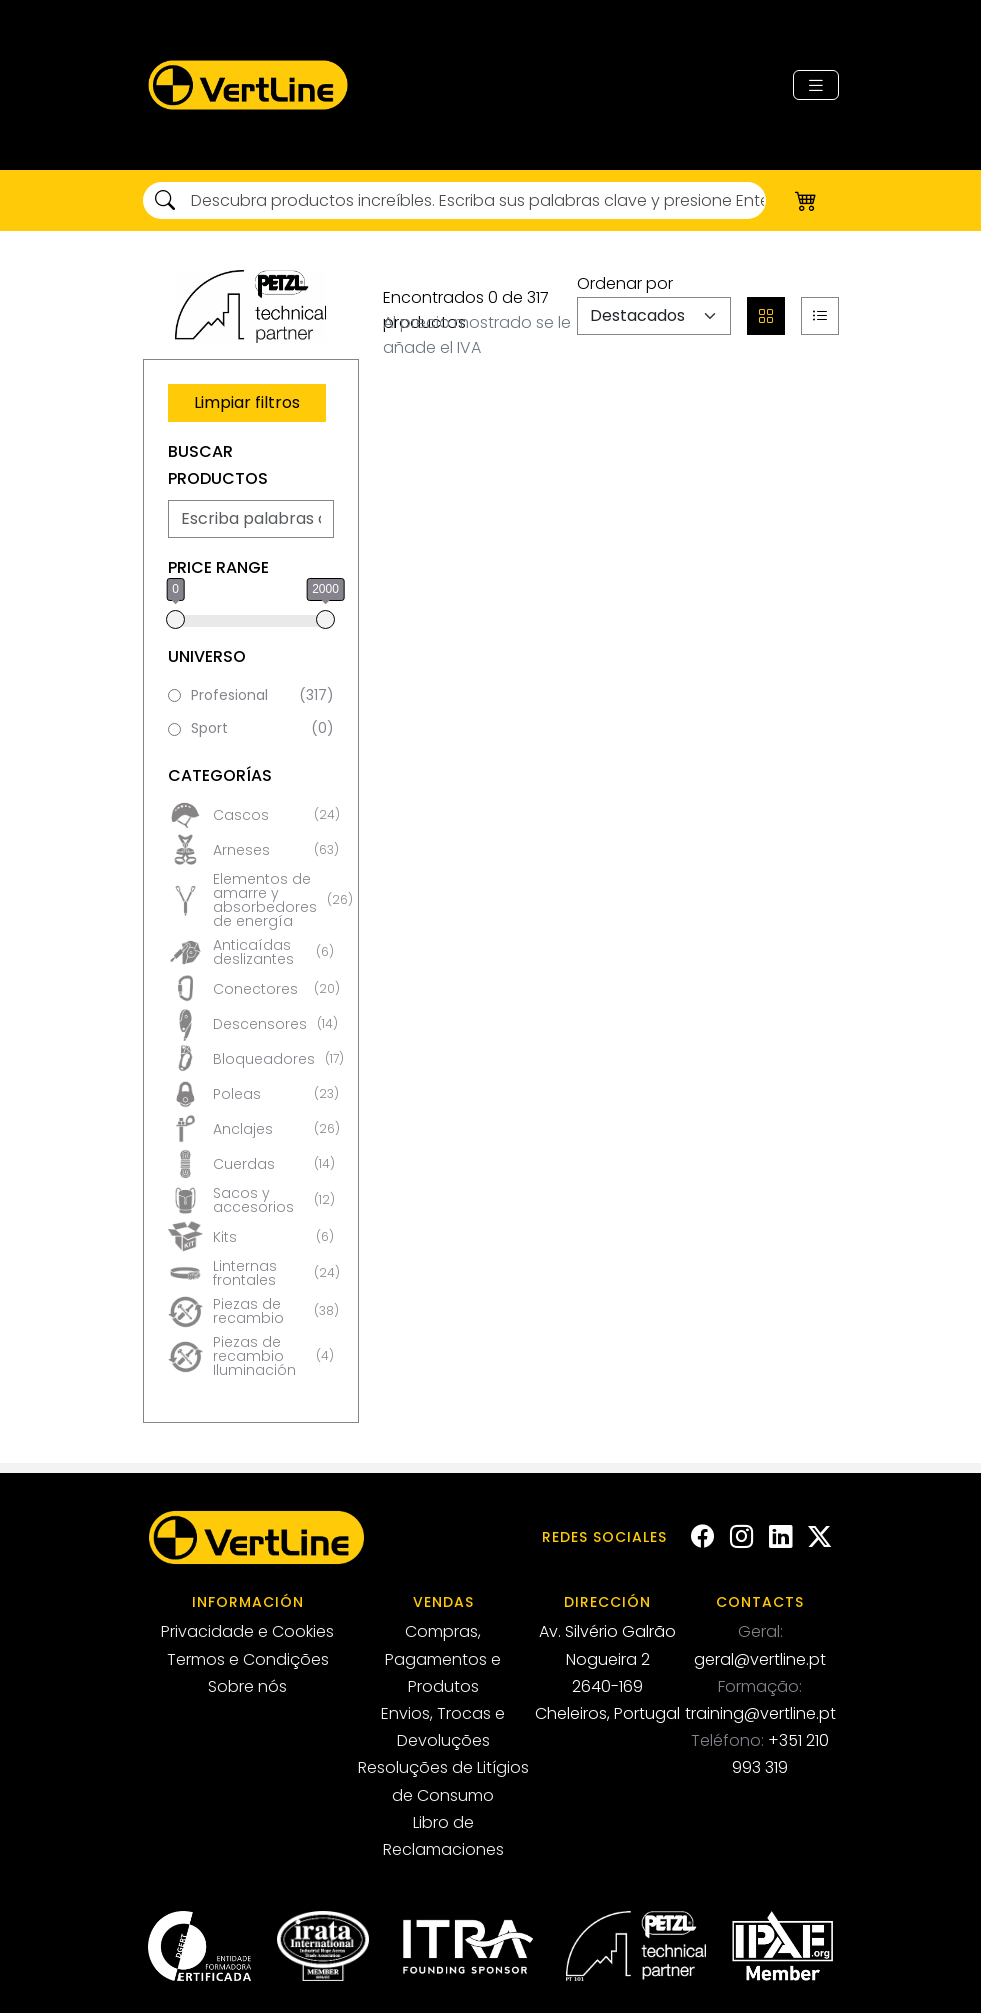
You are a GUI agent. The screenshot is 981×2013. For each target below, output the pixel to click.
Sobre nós (247, 1686)
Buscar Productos (218, 465)
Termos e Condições (248, 1659)
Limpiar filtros (247, 402)
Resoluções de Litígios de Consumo (443, 1781)
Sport (262, 729)
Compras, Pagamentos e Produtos (443, 1658)
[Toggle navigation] (816, 85)
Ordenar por (625, 283)
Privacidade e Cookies (247, 1631)
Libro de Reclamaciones (443, 1836)
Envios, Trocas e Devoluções (443, 1727)
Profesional (262, 696)
